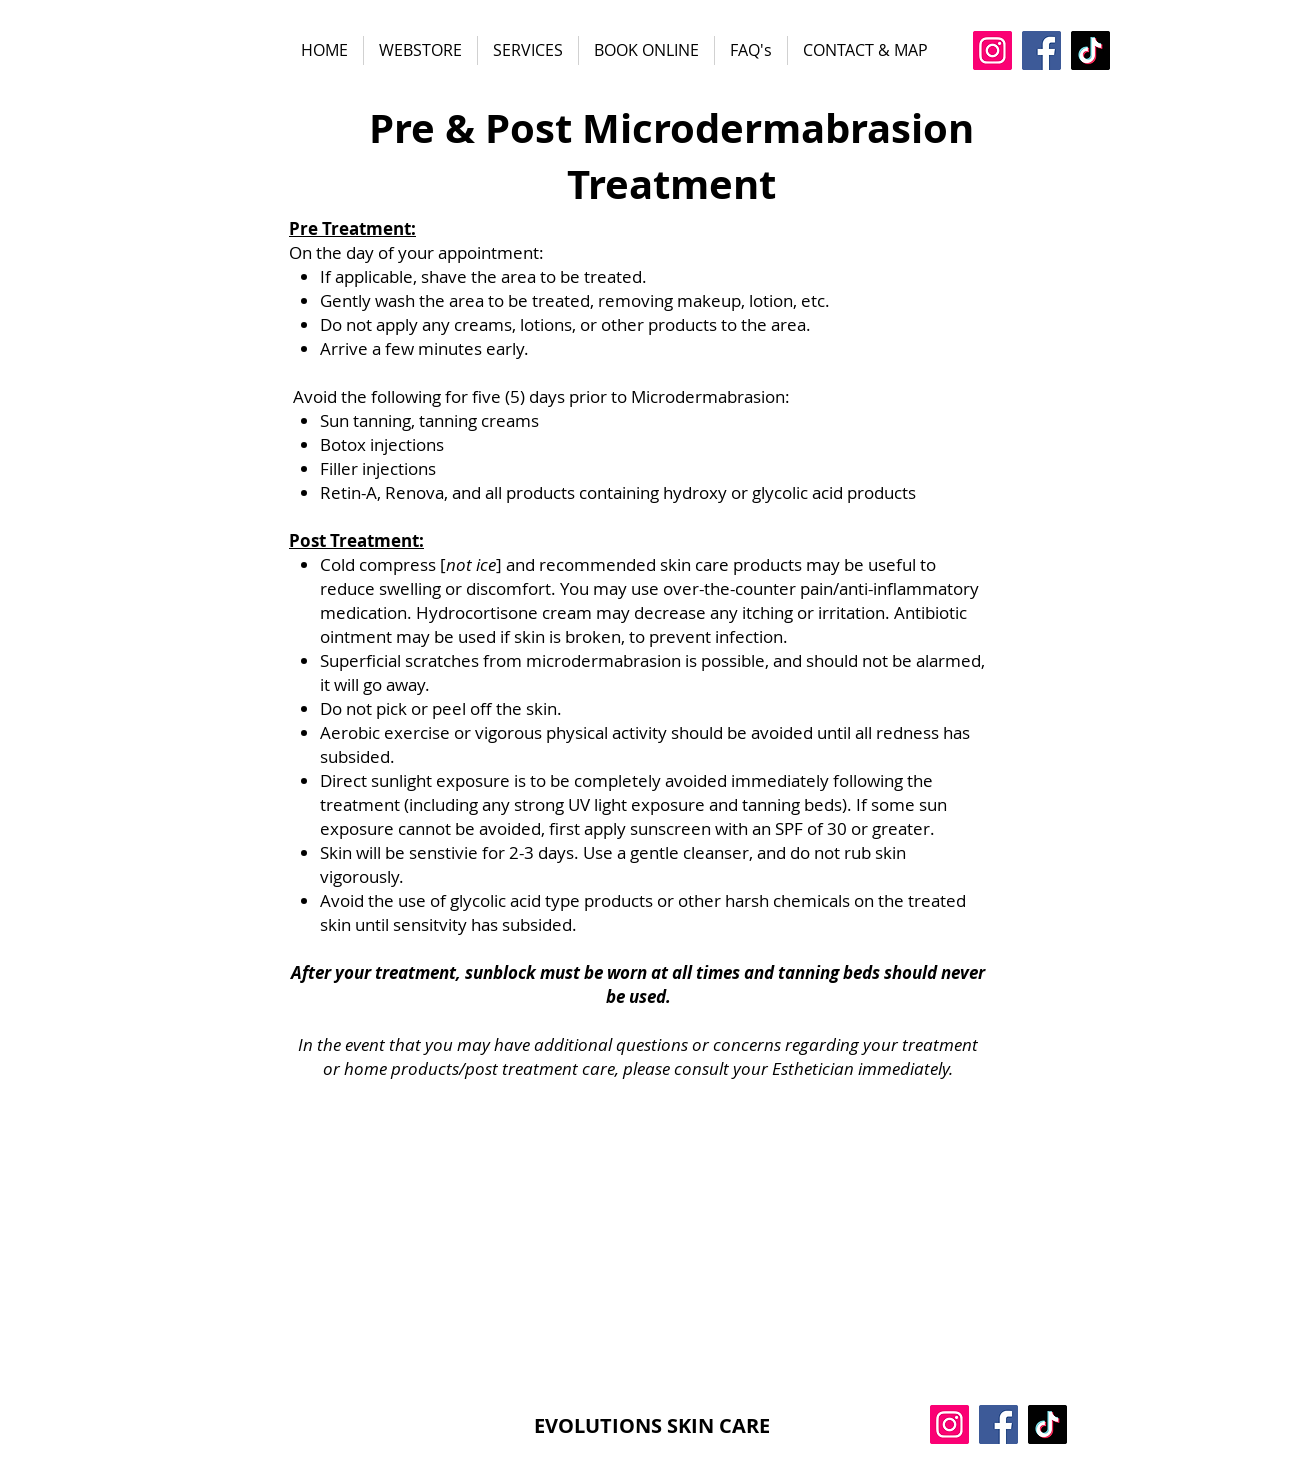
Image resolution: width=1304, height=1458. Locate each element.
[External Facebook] (638, 1239)
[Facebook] (1041, 50)
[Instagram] (992, 50)
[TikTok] (1090, 50)
